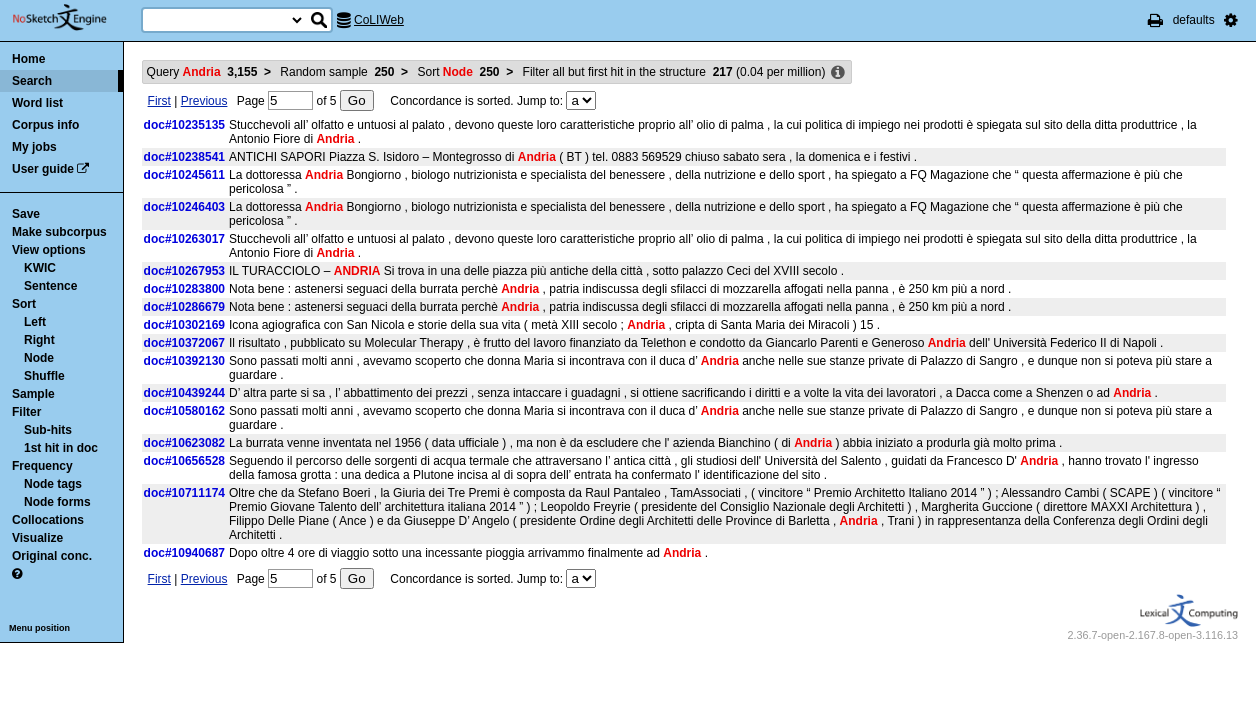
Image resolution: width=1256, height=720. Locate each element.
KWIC (40, 268)
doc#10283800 (184, 289)
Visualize (37, 538)
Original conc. (52, 556)
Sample (33, 394)
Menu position (39, 628)
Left (35, 322)
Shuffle (44, 376)
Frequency (42, 466)
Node (39, 358)
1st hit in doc (61, 448)
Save (26, 214)
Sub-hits (48, 430)
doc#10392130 (184, 361)
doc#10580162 (184, 411)
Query (202, 72)
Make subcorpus (59, 232)
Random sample (337, 72)
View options (49, 250)
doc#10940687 (184, 553)
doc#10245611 (184, 175)
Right (39, 340)
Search (32, 81)
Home (28, 59)
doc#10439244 (184, 393)
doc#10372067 (184, 343)
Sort (24, 304)
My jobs (34, 147)
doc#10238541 (184, 157)
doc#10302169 (184, 325)
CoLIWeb (379, 20)
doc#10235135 (184, 125)
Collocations (48, 520)
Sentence (50, 286)
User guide (43, 169)
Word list (37, 103)
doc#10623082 (184, 443)
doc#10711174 (184, 493)
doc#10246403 (184, 207)
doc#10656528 (184, 461)
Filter (26, 412)
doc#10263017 (184, 239)
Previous (204, 101)
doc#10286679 (184, 307)
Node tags (53, 484)
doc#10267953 (184, 271)
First (159, 101)
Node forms (57, 502)
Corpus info (45, 125)
